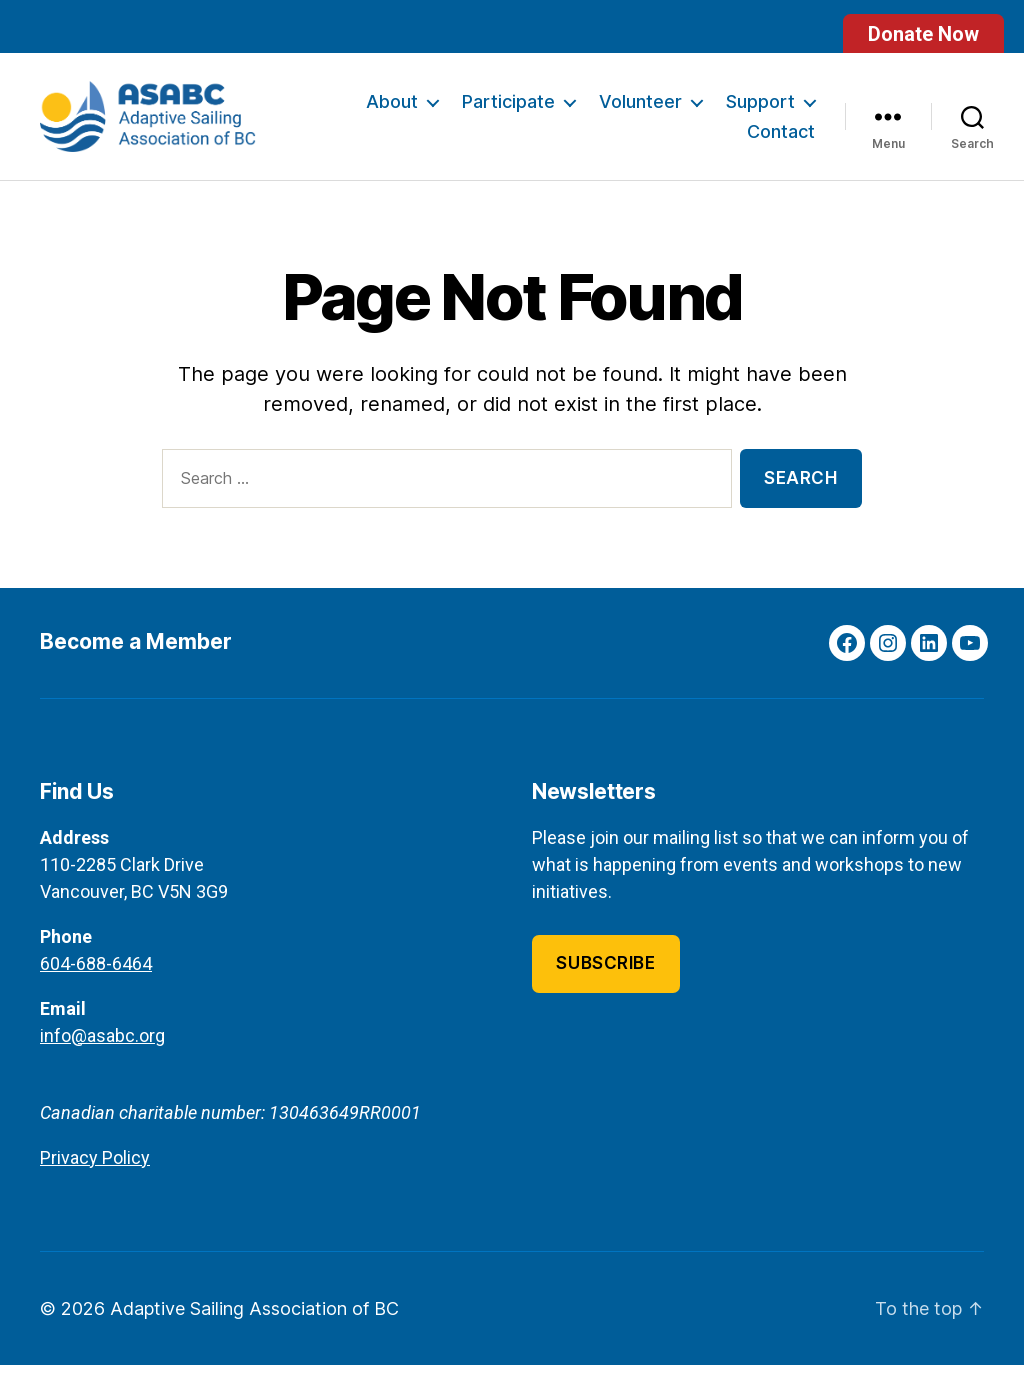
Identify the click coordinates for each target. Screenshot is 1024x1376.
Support (760, 107)
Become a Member (136, 653)
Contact (781, 136)
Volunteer (640, 107)
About (392, 107)
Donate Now (923, 34)
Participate (508, 107)
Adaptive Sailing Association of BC (254, 1319)
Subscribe (605, 975)
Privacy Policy (95, 1168)
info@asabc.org (102, 1046)
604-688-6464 (96, 974)
